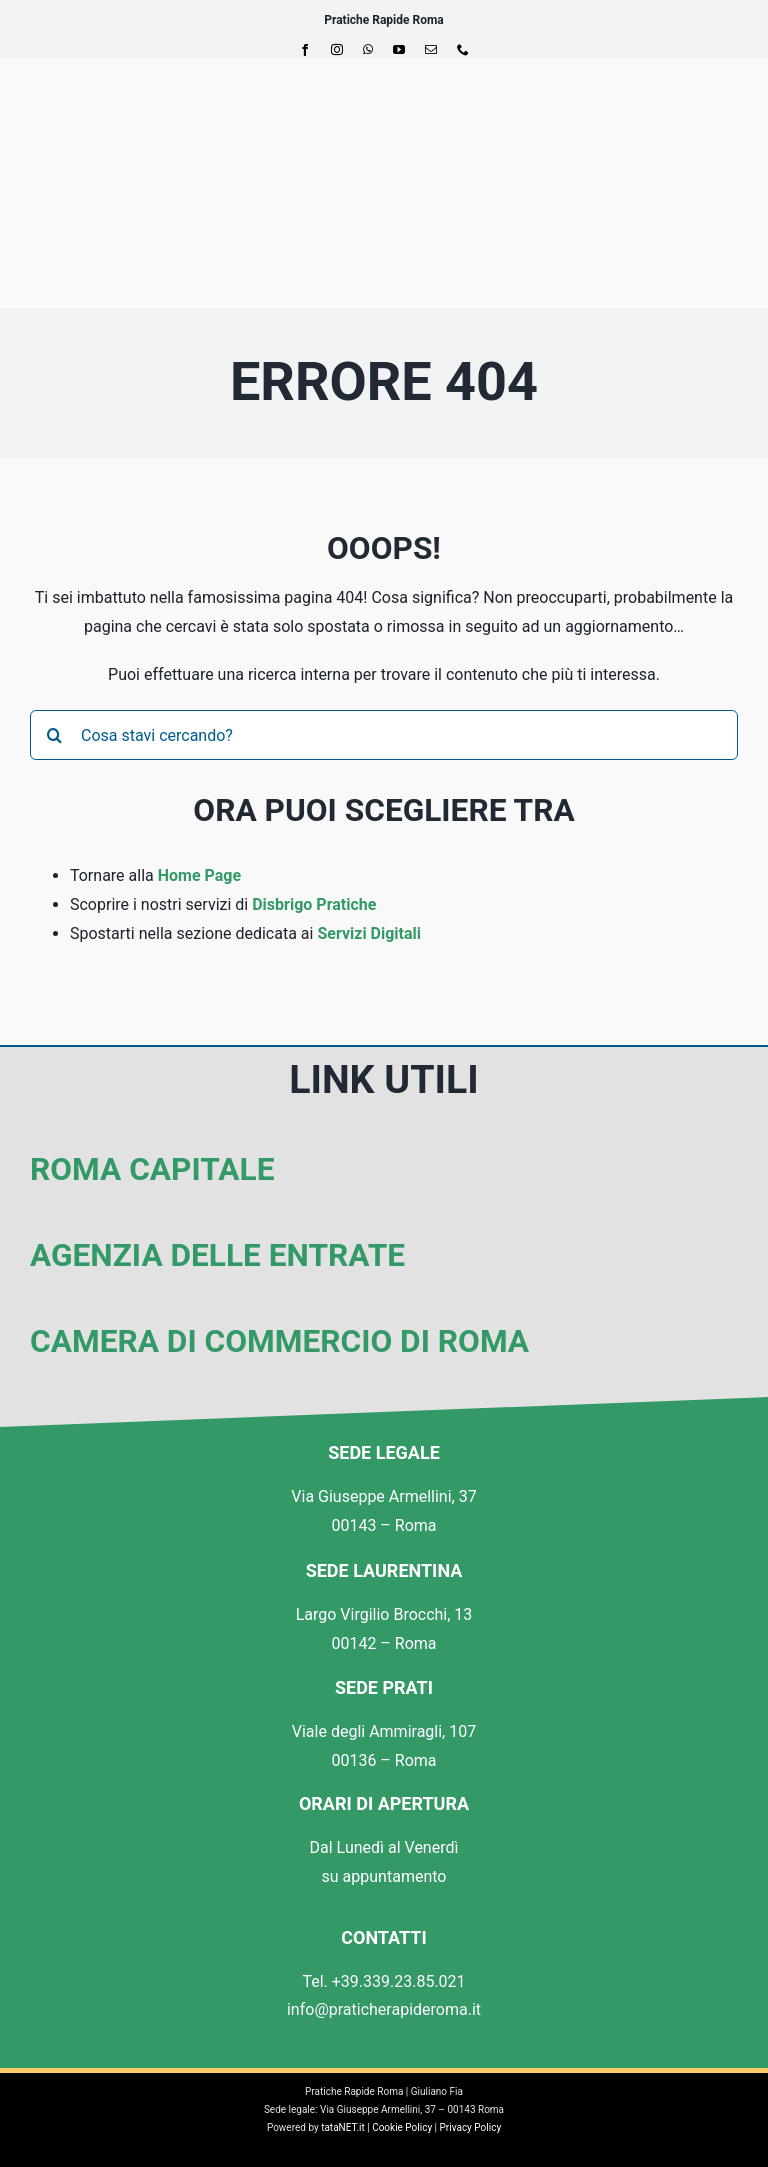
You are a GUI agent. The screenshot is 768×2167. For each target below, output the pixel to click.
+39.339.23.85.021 (399, 1981)
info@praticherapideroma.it (384, 2009)
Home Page (199, 875)
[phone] (463, 50)
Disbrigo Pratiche (314, 904)
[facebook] (305, 50)
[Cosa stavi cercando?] (384, 735)
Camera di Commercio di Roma (279, 1341)
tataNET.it (343, 2127)
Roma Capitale (152, 1169)
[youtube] (399, 50)
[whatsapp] (368, 50)
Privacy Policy (471, 2127)
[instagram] (337, 50)
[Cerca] (55, 735)
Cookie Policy (402, 2127)
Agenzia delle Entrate (217, 1255)
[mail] (431, 50)
